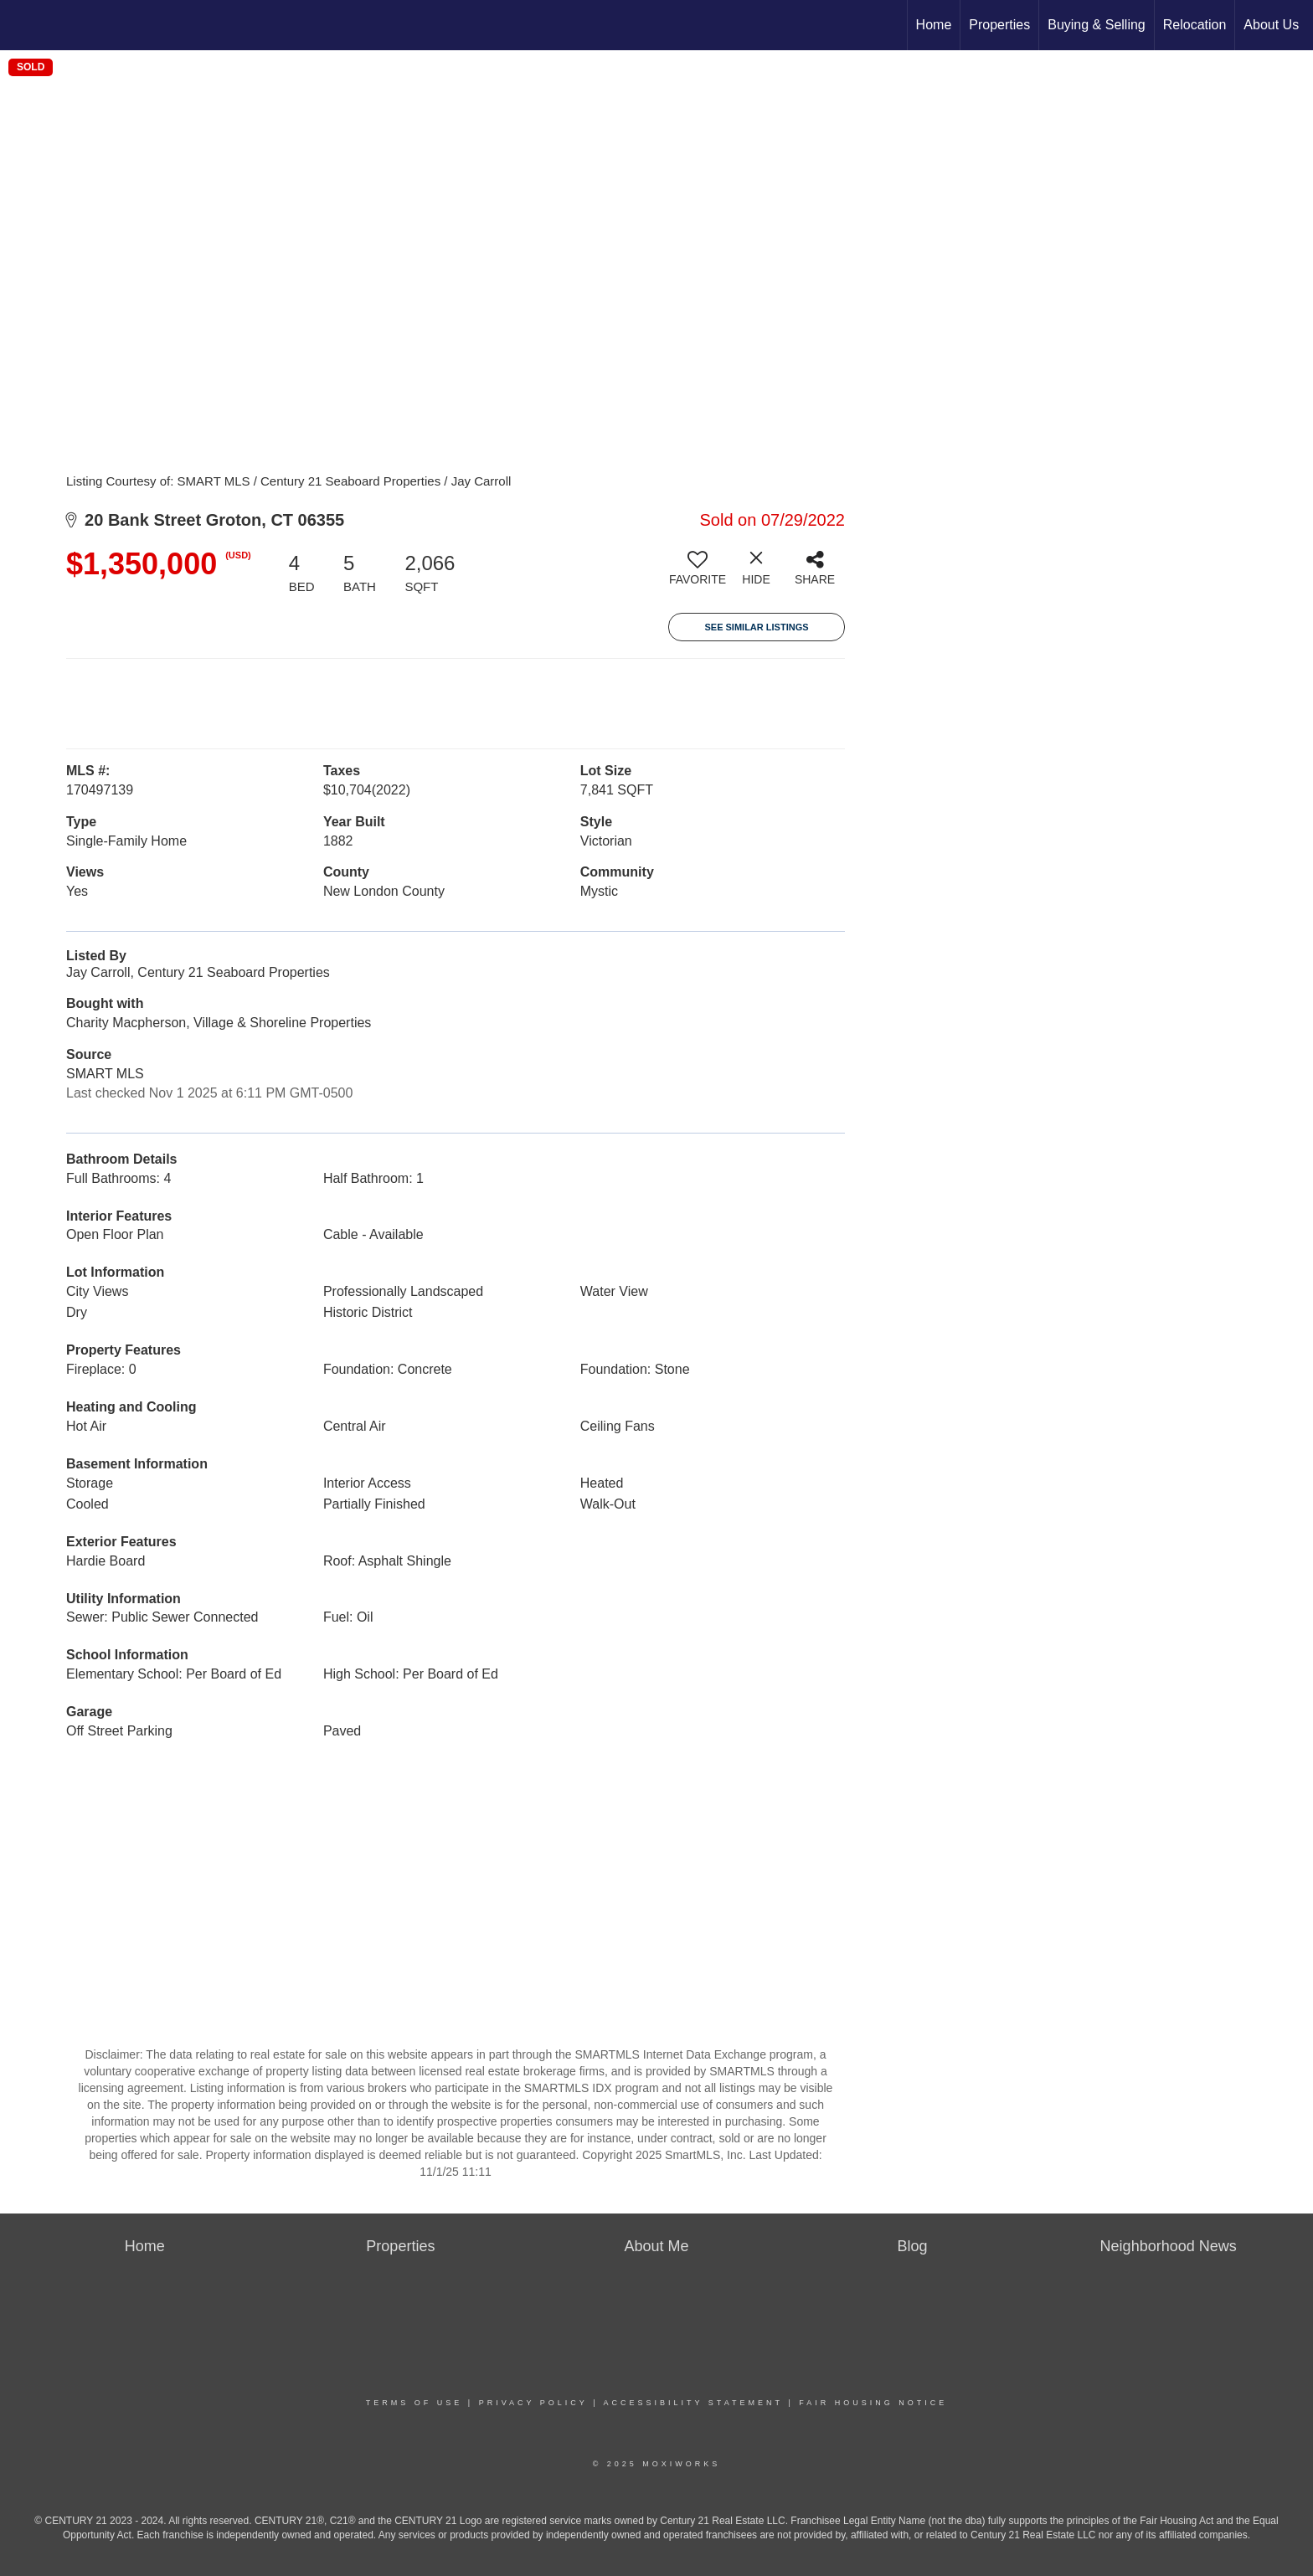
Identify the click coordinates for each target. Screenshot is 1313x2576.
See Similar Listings (756, 627)
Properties (999, 25)
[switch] (697, 574)
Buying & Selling (1097, 25)
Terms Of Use (414, 2403)
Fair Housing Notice (873, 2403)
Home (934, 25)
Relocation (1195, 25)
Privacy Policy (533, 2403)
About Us (1271, 25)
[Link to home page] (21, 25)
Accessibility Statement (693, 2403)
